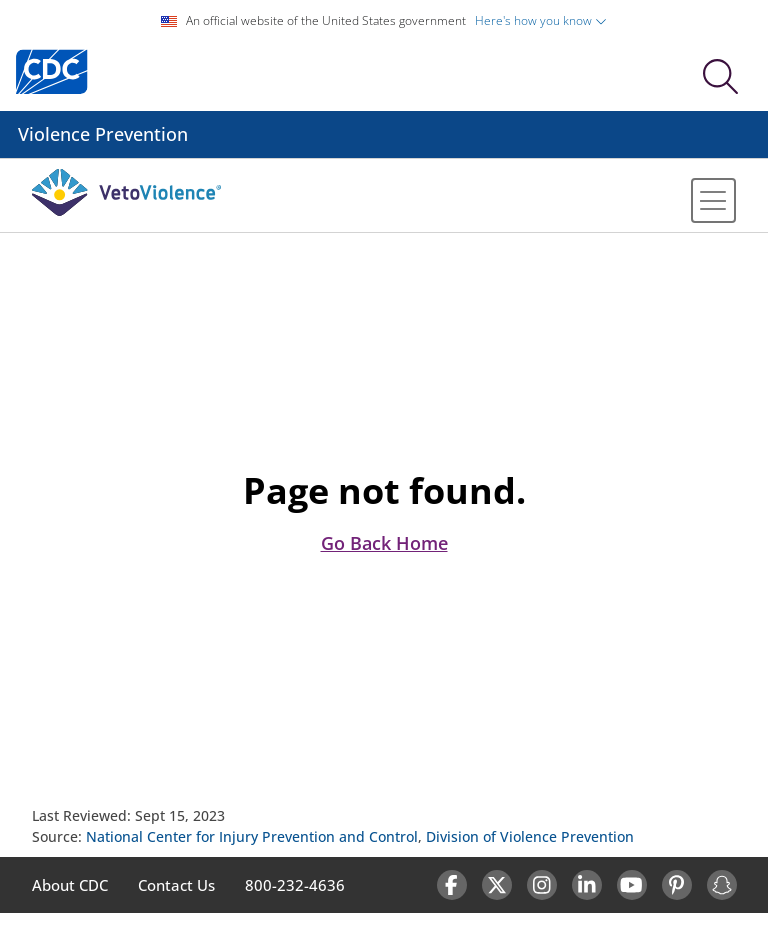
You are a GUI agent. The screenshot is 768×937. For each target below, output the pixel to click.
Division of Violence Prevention (530, 836)
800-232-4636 (295, 885)
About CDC (70, 885)
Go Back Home (384, 543)
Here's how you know (541, 20)
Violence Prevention (103, 134)
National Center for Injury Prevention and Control (252, 836)
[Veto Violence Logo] (126, 212)
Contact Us (176, 885)
